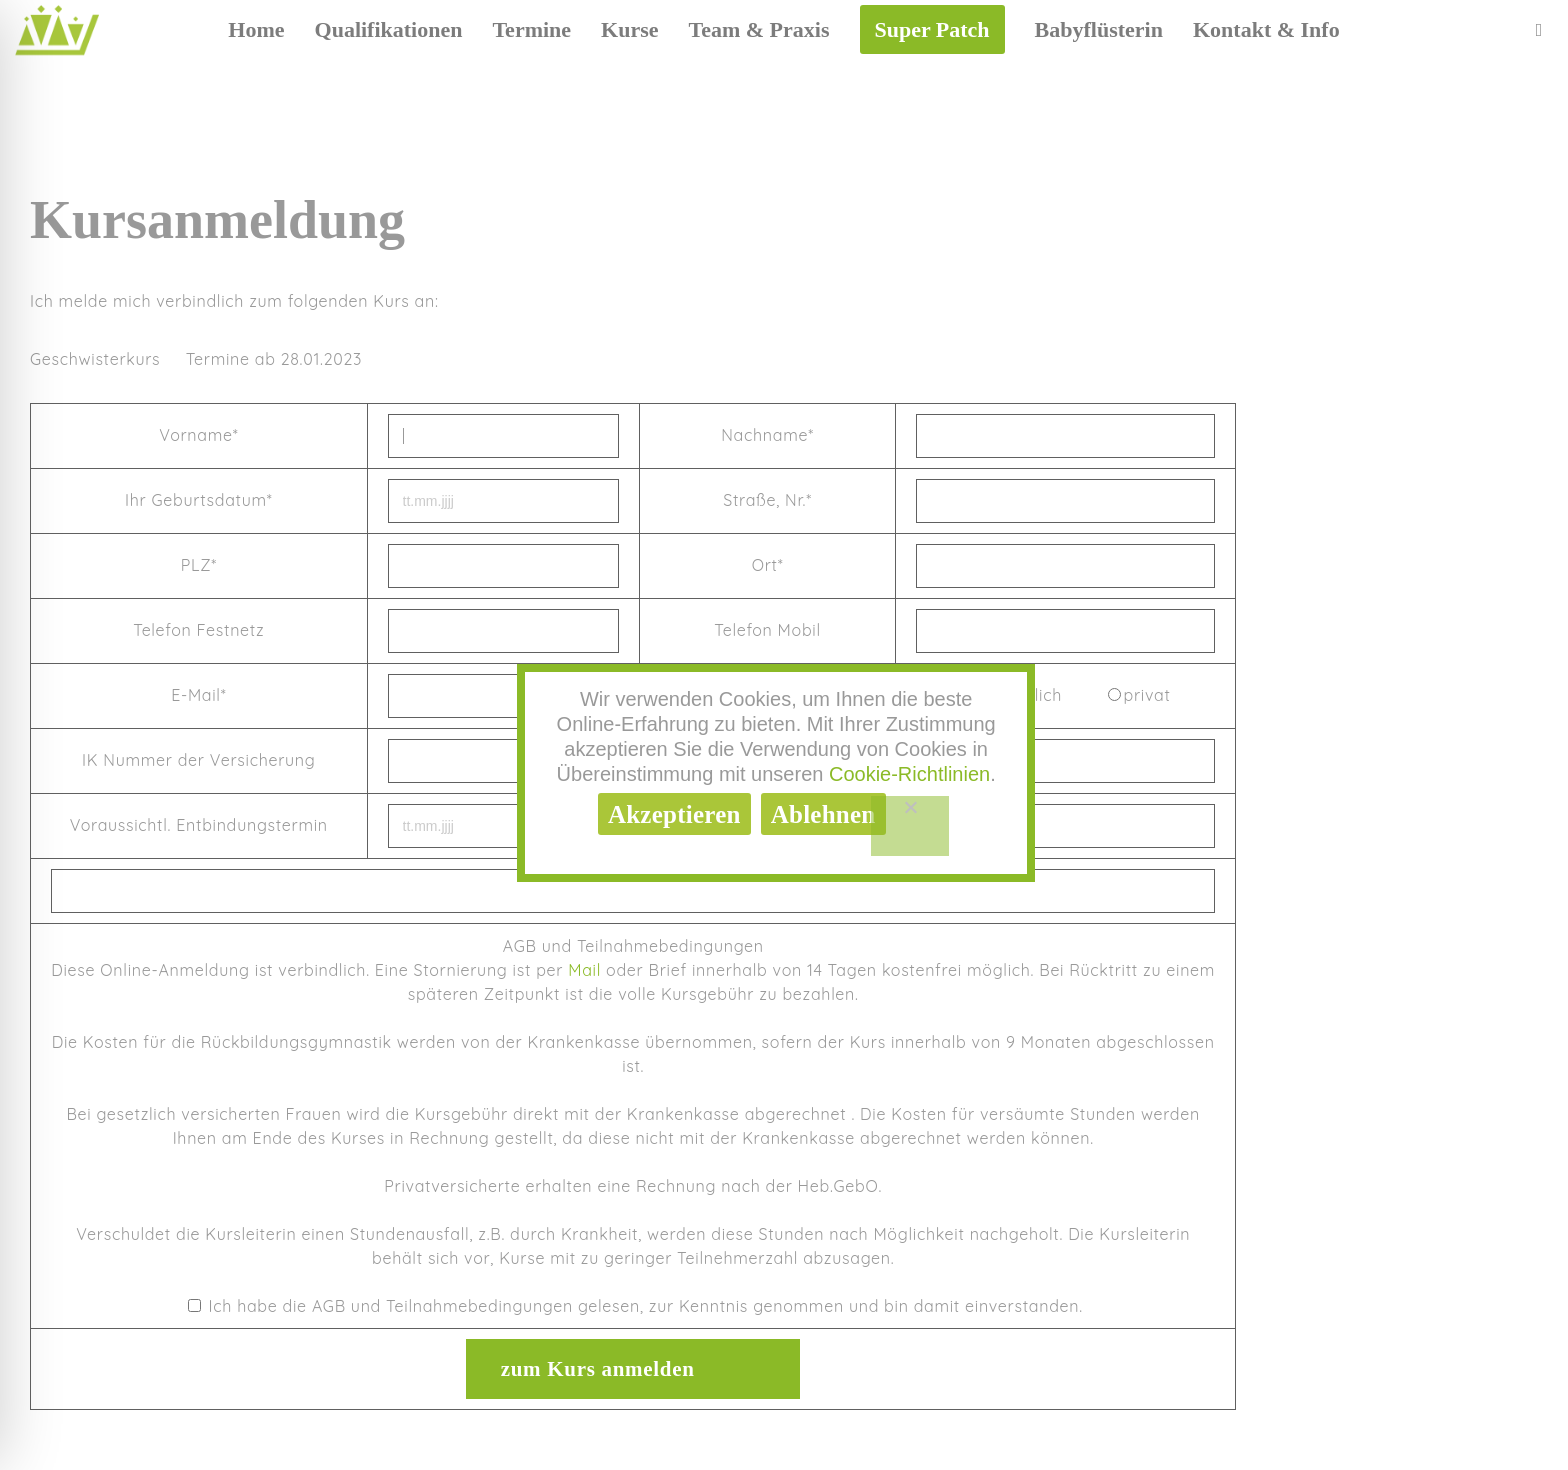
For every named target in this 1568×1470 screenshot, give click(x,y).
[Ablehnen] (910, 826)
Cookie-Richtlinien (909, 774)
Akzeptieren (674, 814)
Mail (584, 970)
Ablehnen (823, 814)
